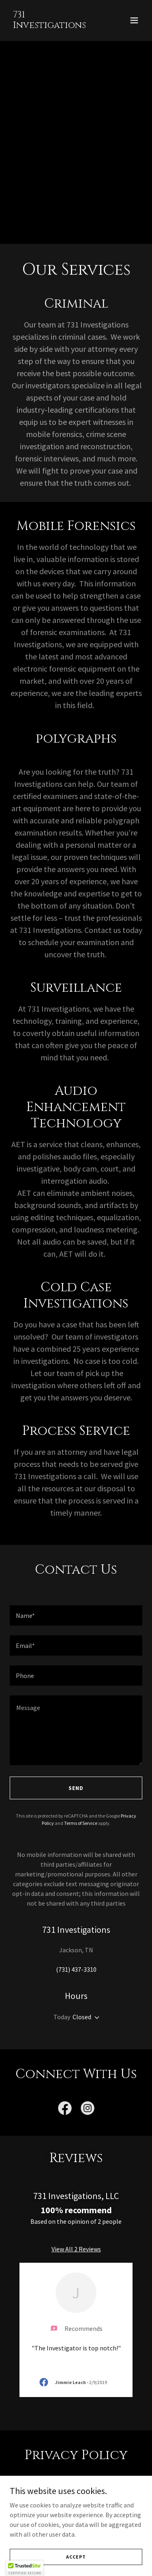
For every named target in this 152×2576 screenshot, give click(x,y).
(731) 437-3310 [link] (76, 1969)
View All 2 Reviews (76, 2248)
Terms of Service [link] (80, 1823)
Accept (76, 2557)
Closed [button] (82, 2017)
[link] (56, 26)
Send (76, 1788)
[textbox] (76, 1615)
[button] (134, 20)
